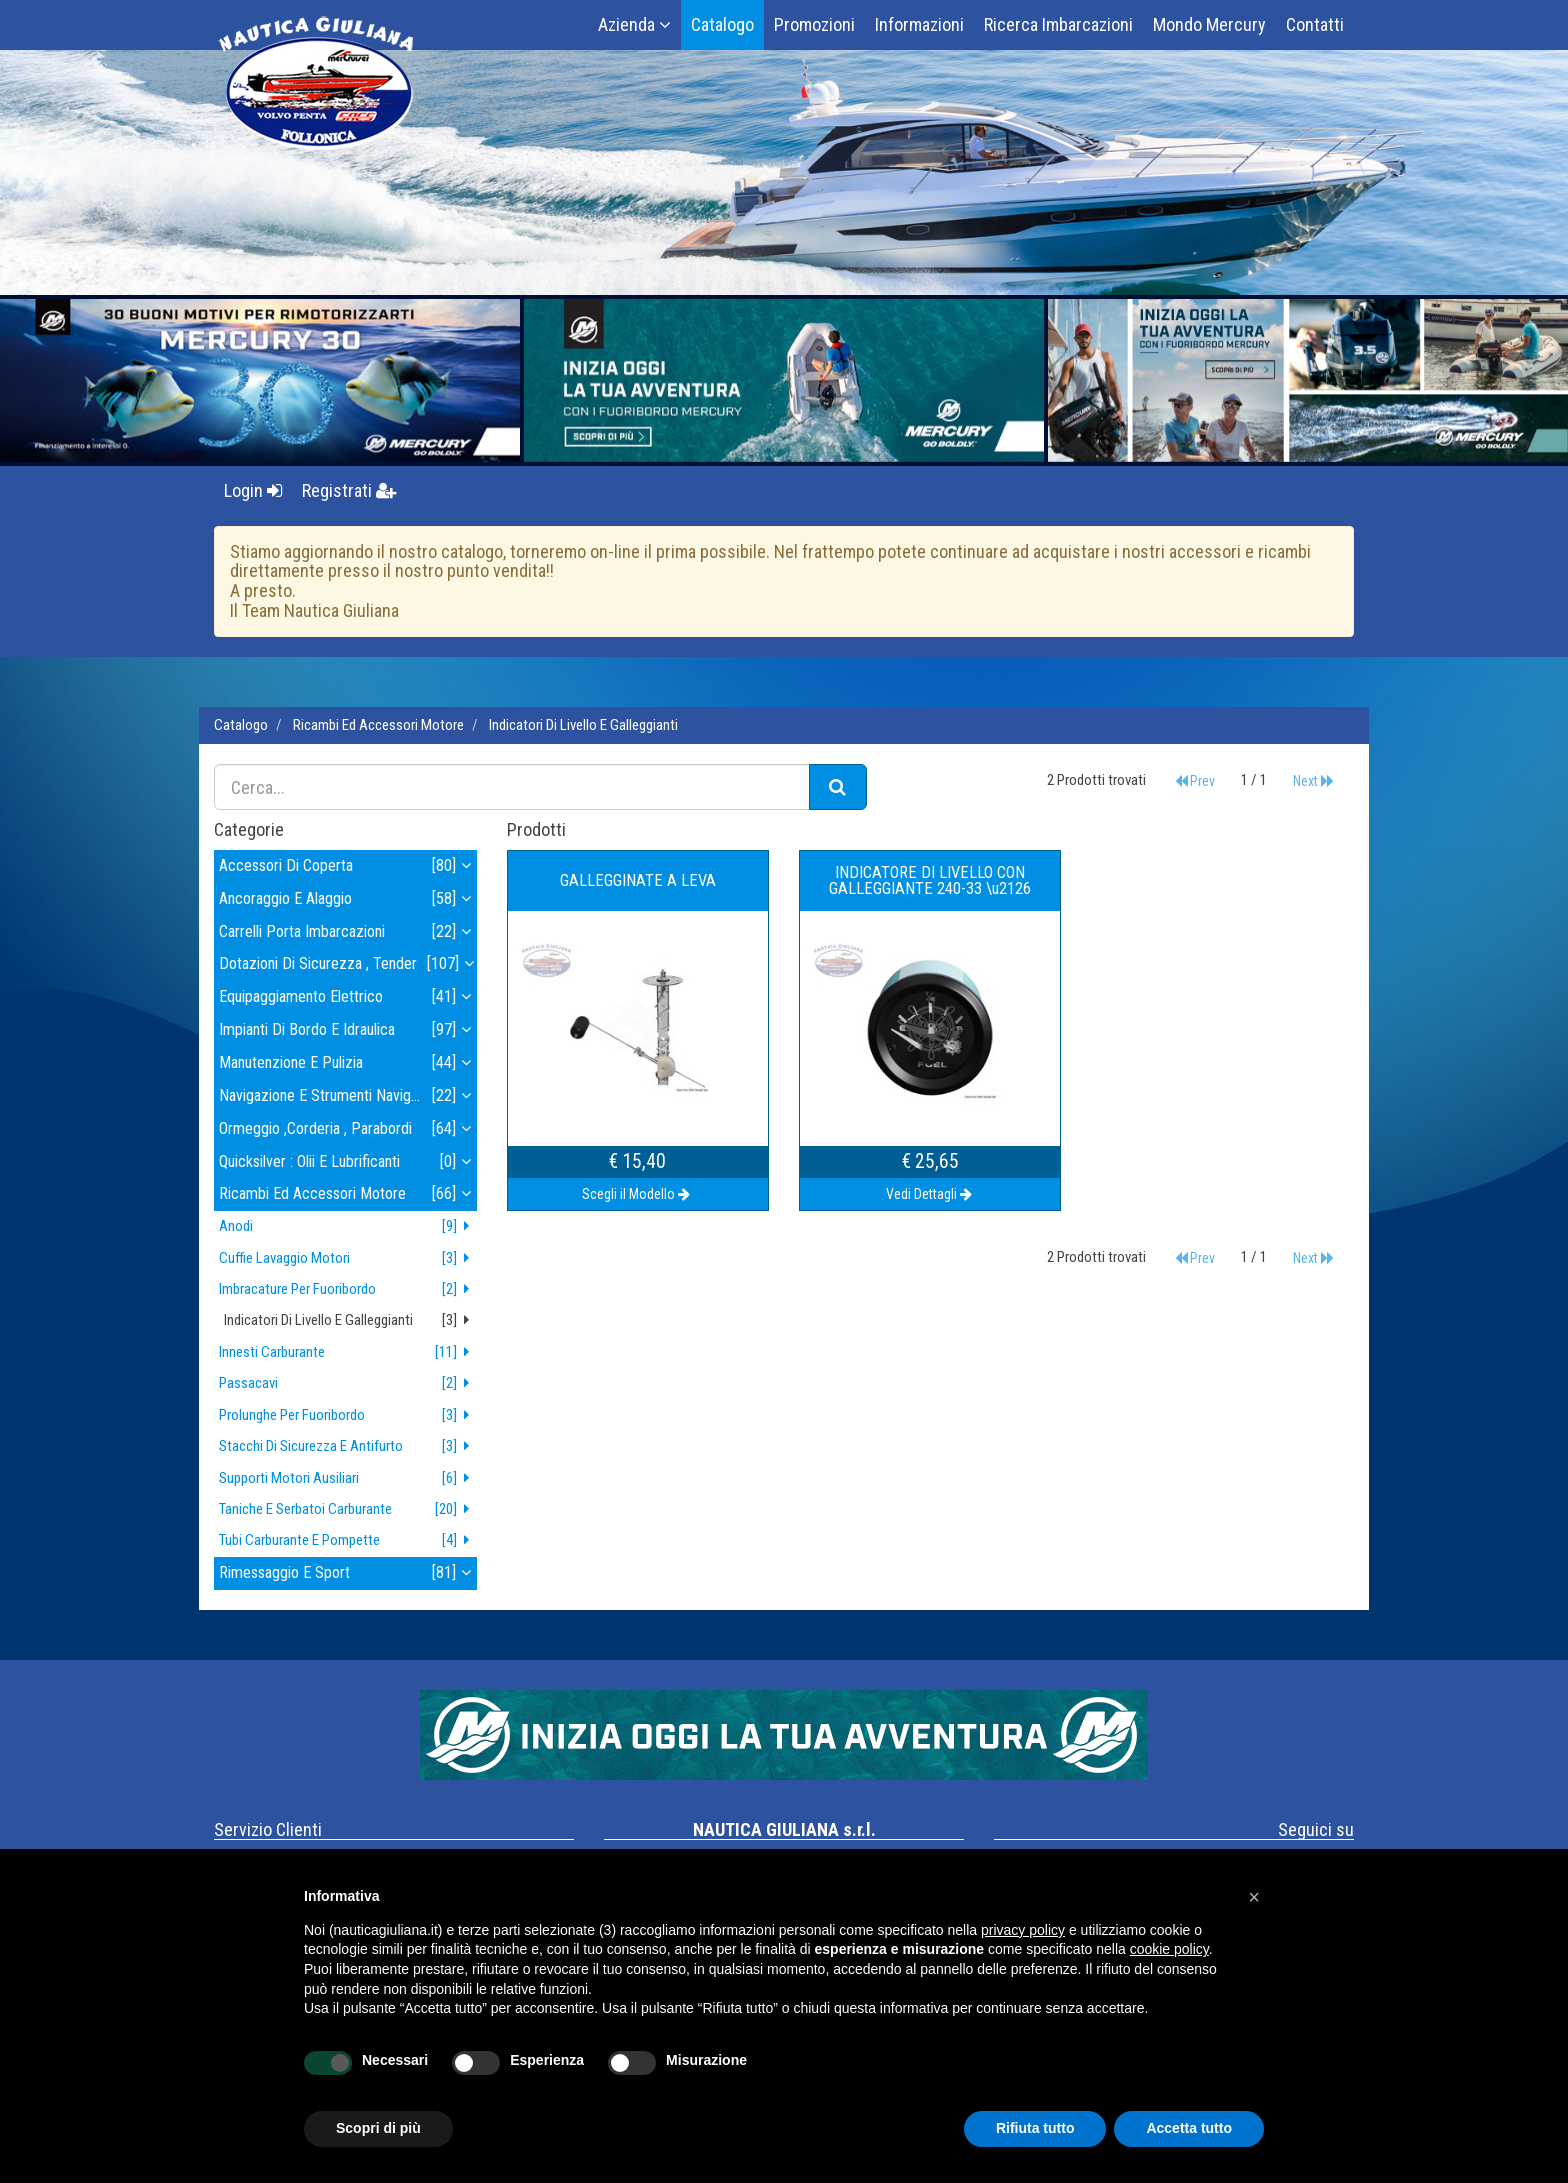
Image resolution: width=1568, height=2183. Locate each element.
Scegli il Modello (637, 1194)
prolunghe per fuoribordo (348, 1415)
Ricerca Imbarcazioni (1058, 24)
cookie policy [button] (1169, 1949)
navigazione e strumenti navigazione (348, 1096)
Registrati (349, 490)
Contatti (1315, 24)
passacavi (348, 1383)
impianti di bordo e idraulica (348, 1030)
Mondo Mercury (1209, 24)
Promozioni (814, 24)
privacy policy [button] (1023, 1930)
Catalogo (722, 24)
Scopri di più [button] (378, 2128)
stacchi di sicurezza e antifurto (348, 1446)
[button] (1254, 1897)
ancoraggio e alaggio (348, 899)
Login (253, 490)
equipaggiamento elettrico (348, 997)
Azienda (634, 24)
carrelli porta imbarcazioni (348, 932)
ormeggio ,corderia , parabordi (348, 1129)
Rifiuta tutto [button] (1035, 2128)
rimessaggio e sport (348, 1573)
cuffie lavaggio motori (348, 1258)
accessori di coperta (348, 866)
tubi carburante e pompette (348, 1540)
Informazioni (919, 24)
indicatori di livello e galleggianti (583, 725)
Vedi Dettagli (930, 1194)
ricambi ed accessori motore (378, 725)
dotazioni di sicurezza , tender (348, 964)
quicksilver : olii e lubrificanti (348, 1162)
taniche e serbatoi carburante (348, 1509)
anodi (348, 1226)
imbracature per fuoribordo (348, 1289)
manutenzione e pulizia (348, 1063)
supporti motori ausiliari (348, 1478)
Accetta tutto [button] (1189, 2128)
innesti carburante (348, 1352)
